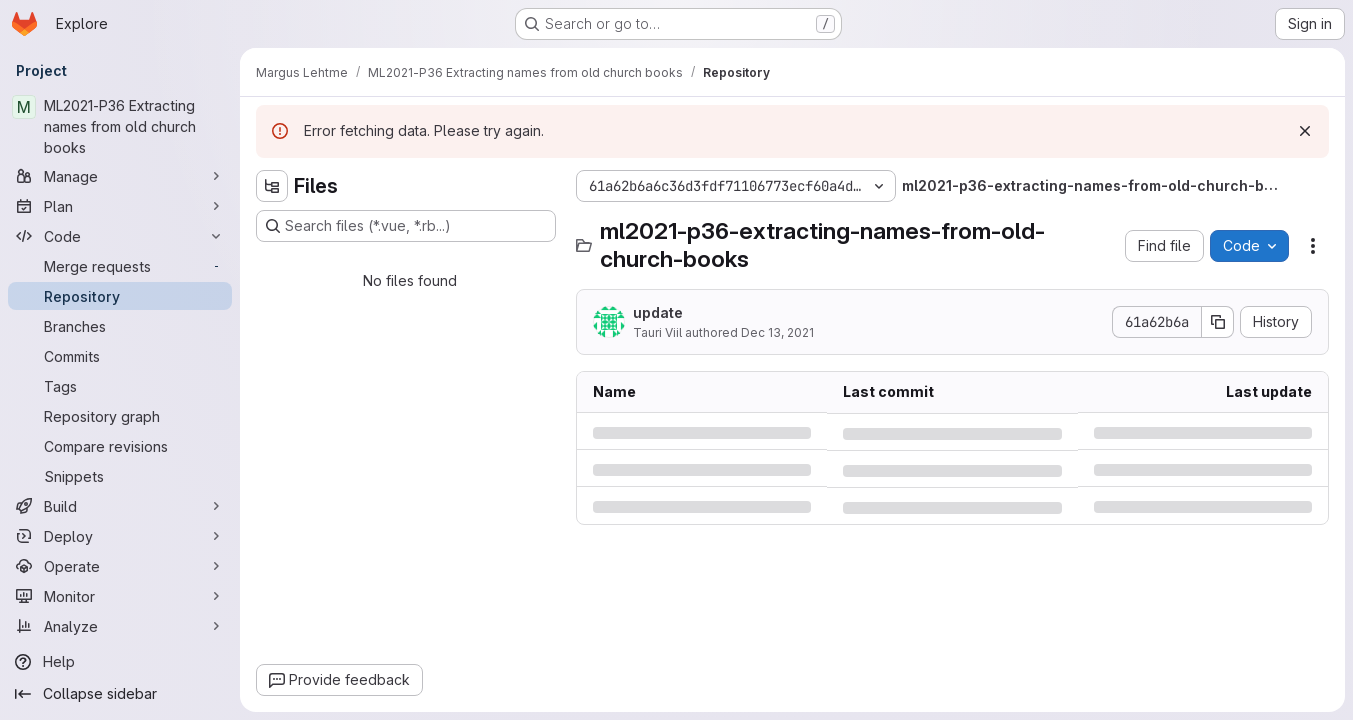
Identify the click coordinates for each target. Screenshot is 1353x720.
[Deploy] (120, 536)
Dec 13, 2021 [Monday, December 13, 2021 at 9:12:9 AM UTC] (777, 332)
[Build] (120, 506)
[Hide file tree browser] (272, 186)
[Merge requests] (120, 266)
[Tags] (120, 386)
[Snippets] (120, 476)
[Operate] (120, 566)
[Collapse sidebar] (120, 694)
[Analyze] (120, 626)
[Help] (120, 662)
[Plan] (120, 206)
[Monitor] (120, 596)
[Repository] (120, 296)
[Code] (120, 236)
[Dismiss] (1305, 131)
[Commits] (120, 356)
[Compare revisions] (120, 446)
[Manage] (120, 176)
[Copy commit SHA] (1218, 322)
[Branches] (120, 326)
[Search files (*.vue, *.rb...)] (406, 226)
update (658, 312)
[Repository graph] (120, 416)
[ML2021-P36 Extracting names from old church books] (120, 126)
